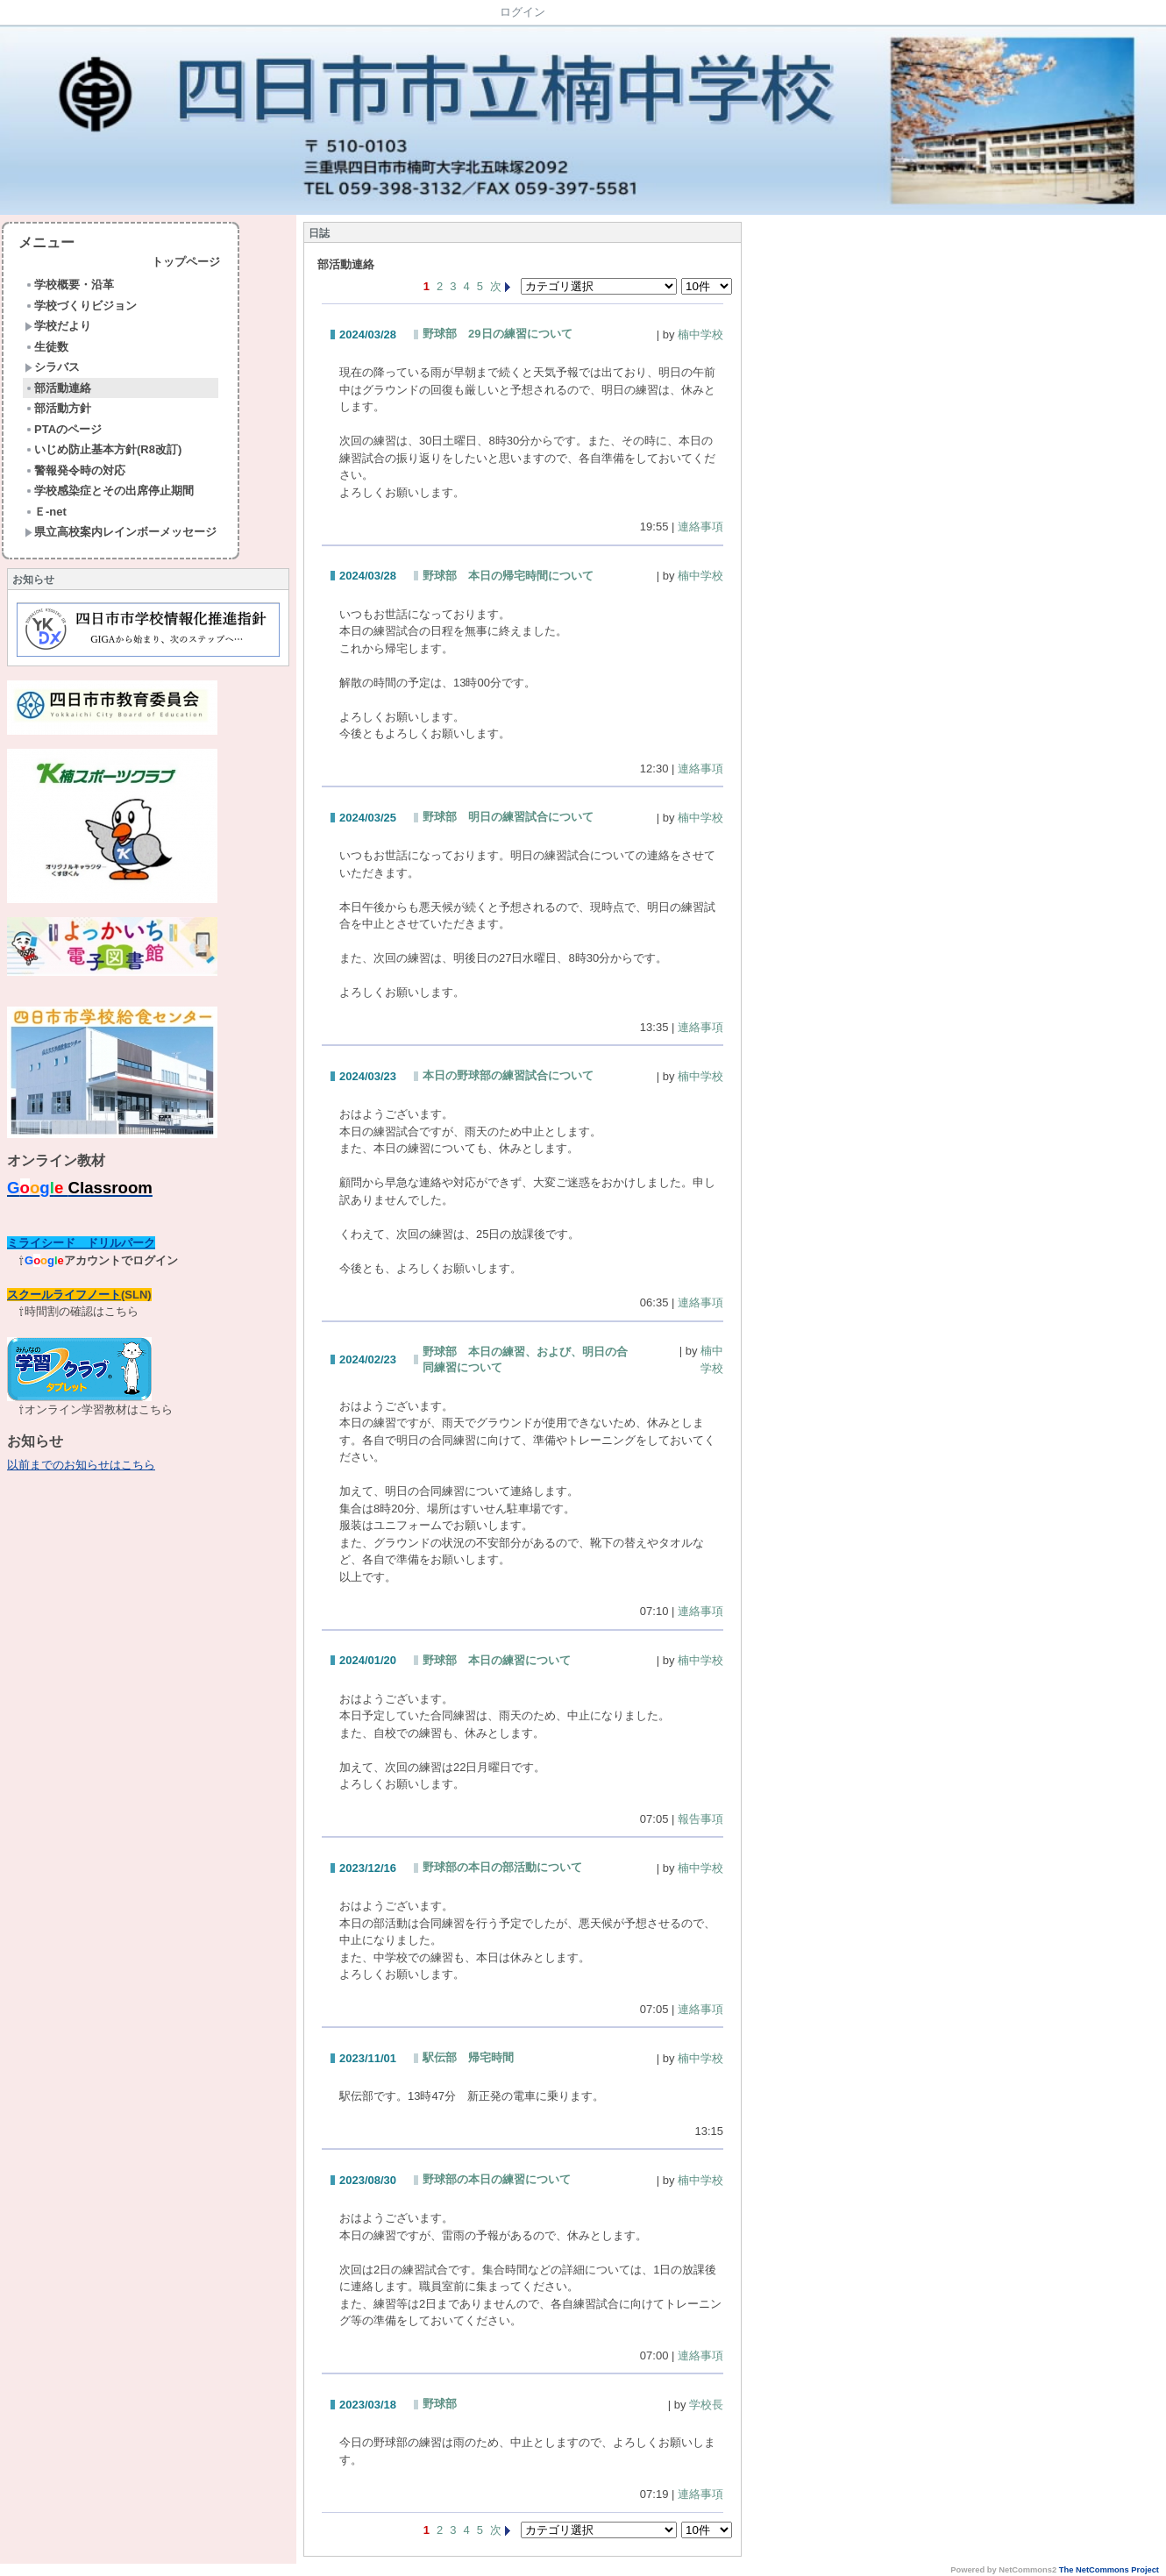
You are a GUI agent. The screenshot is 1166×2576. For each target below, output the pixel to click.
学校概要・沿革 (69, 284)
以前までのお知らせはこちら (81, 1464)
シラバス (52, 367)
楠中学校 (700, 334)
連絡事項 (700, 526)
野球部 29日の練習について (497, 333)
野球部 (440, 2403)
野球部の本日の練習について (497, 2179)
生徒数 (46, 346)
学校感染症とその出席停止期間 (109, 490)
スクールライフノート (64, 1294)
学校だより (58, 325)
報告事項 (700, 1818)
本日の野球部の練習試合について (508, 1075)
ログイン (522, 11)
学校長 (706, 2404)
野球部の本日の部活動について (502, 1867)
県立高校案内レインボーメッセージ (121, 531)
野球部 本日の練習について (497, 1660)
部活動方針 (58, 408)
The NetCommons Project (1109, 2569)
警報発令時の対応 (75, 470)
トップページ (186, 261)
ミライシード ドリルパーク (81, 1242)
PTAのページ (63, 429)
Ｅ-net (46, 511)
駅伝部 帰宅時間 (468, 2057)
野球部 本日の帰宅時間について (508, 575)
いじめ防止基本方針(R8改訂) (103, 449)
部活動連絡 (58, 388)
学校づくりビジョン (81, 305)
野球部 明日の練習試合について (508, 816)
